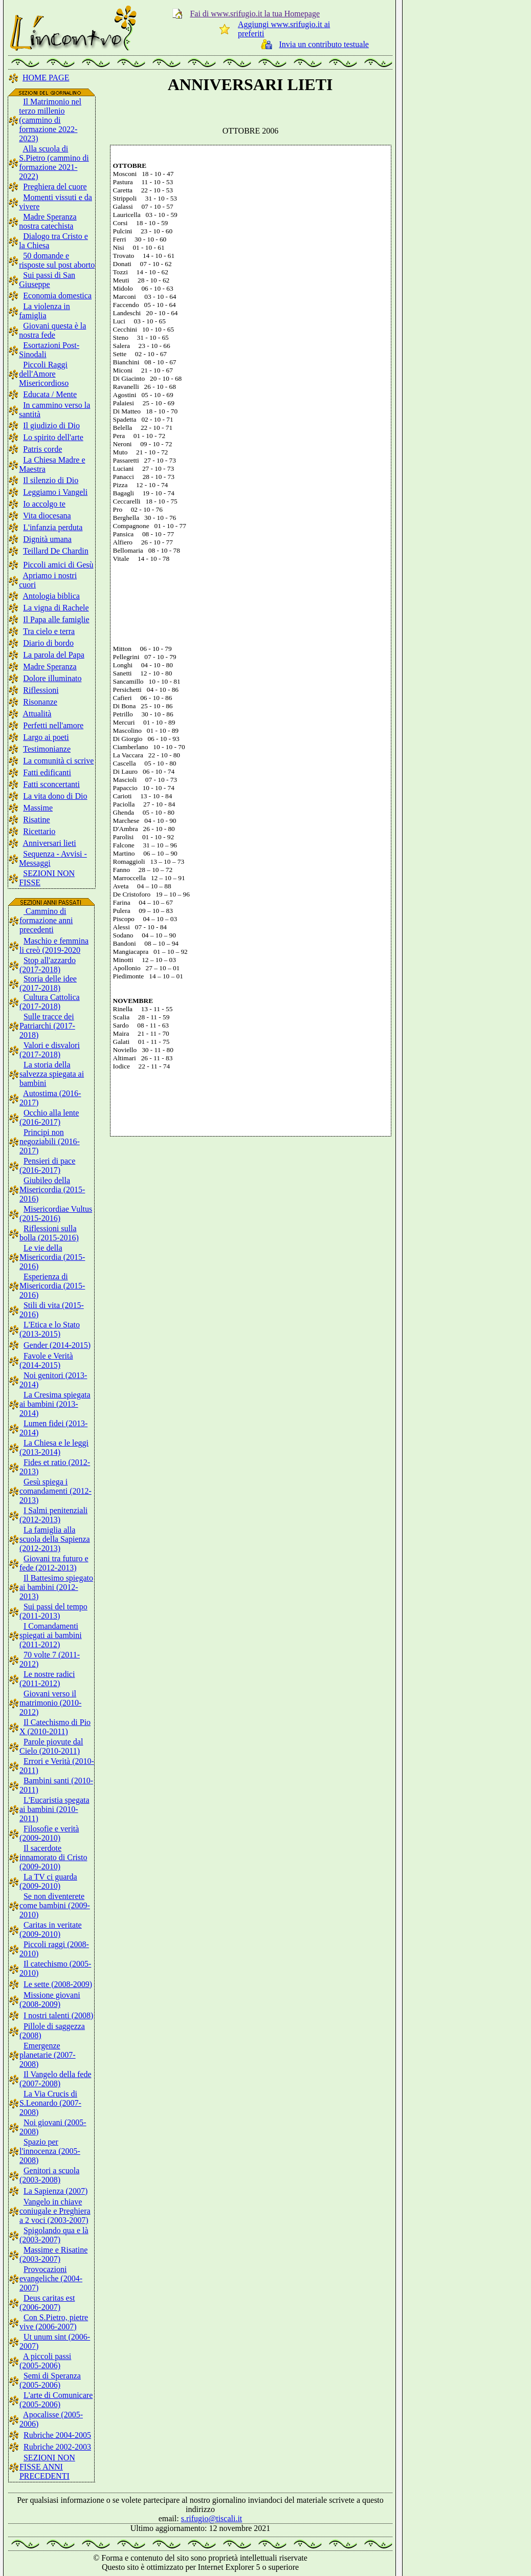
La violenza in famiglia (44, 311)
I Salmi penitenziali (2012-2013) (53, 1515)
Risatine (36, 819)
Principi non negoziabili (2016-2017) (49, 1141)
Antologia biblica (51, 596)
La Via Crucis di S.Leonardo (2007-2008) (50, 2102)
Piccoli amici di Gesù (58, 564)
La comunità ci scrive (58, 760)
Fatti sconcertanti (51, 784)
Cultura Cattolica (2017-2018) (49, 1002)
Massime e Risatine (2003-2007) (53, 2254)
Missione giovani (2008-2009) (49, 2000)
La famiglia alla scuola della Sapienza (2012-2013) (54, 1539)
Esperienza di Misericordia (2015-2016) (52, 1285)
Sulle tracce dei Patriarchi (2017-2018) (47, 1025)
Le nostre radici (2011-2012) (47, 1679)
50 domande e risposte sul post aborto (57, 260)
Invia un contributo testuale (324, 44)
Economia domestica (57, 295)
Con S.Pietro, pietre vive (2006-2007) (53, 2322)
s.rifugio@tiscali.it (211, 2518)
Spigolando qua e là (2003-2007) (53, 2235)
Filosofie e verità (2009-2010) (49, 1833)
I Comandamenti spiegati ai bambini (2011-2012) (50, 1635)
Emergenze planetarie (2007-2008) (47, 2054)
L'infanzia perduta (52, 527)
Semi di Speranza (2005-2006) (50, 2380)
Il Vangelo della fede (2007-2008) (55, 2079)
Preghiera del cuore (54, 186)
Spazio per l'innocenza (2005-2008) (49, 2151)
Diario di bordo (48, 643)
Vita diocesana (47, 515)
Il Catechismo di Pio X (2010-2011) (55, 1727)
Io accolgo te (44, 503)
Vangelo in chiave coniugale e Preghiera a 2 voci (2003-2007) (55, 2210)
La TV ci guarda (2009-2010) (48, 1881)
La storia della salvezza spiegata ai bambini (51, 1073)
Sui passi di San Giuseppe (47, 280)
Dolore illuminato (52, 678)
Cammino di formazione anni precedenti (46, 920)
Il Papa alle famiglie (56, 619)
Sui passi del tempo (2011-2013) (53, 1611)
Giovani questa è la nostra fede (52, 330)
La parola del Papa (53, 654)
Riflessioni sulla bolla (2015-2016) (49, 1233)
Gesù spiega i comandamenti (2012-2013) (55, 1490)
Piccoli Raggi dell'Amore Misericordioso (44, 373)
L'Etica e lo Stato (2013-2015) (49, 1329)
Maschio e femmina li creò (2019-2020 (53, 945)
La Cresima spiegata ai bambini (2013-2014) (55, 1403)
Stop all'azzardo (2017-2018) (47, 965)
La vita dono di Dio (55, 796)
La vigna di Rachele (55, 607)
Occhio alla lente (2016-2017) (49, 1117)
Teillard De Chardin (55, 551)
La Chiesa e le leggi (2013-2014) (53, 1447)
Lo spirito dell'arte (53, 437)
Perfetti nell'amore (53, 725)
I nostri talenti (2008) (58, 2015)
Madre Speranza (49, 666)
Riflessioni (40, 690)
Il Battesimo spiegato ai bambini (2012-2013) (56, 1587)
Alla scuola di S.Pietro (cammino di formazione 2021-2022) (53, 162)
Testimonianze (47, 749)
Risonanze (40, 701)
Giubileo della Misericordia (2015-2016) (52, 1189)
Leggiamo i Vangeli (55, 492)
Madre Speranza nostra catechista (47, 221)
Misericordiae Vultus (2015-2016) (55, 1213)
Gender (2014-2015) (57, 1345)
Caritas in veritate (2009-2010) (50, 1929)
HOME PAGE (46, 77)
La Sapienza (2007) (55, 2191)
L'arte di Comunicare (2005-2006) (56, 2400)
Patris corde (42, 449)
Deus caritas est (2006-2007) (47, 2302)
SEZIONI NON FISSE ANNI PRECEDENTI (47, 2466)
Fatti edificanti (47, 772)
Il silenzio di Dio (50, 480)
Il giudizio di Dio (51, 425)
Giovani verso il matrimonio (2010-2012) (50, 1702)
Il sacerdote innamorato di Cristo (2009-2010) (53, 1857)
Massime (38, 807)
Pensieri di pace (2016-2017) (47, 1165)
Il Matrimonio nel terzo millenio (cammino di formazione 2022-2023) (50, 120)
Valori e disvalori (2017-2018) (49, 1050)
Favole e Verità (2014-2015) (46, 1360)
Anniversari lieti (49, 843)
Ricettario (39, 831)
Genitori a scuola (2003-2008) (49, 2175)
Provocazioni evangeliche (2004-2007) (50, 2278)
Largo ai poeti (46, 737)
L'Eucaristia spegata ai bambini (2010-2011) (54, 1809)
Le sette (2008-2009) (58, 1984)
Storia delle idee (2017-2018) (48, 983)
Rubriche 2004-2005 (57, 2435)
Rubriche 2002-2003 (57, 2446)
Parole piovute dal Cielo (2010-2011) (51, 1746)
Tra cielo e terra (49, 631)
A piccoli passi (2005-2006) (45, 2361)
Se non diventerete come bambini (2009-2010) (54, 1905)
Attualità (37, 713)
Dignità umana (47, 539)
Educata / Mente (50, 394)
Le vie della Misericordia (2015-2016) (52, 1257)
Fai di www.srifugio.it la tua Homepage (255, 13)
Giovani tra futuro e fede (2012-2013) (53, 1563)
